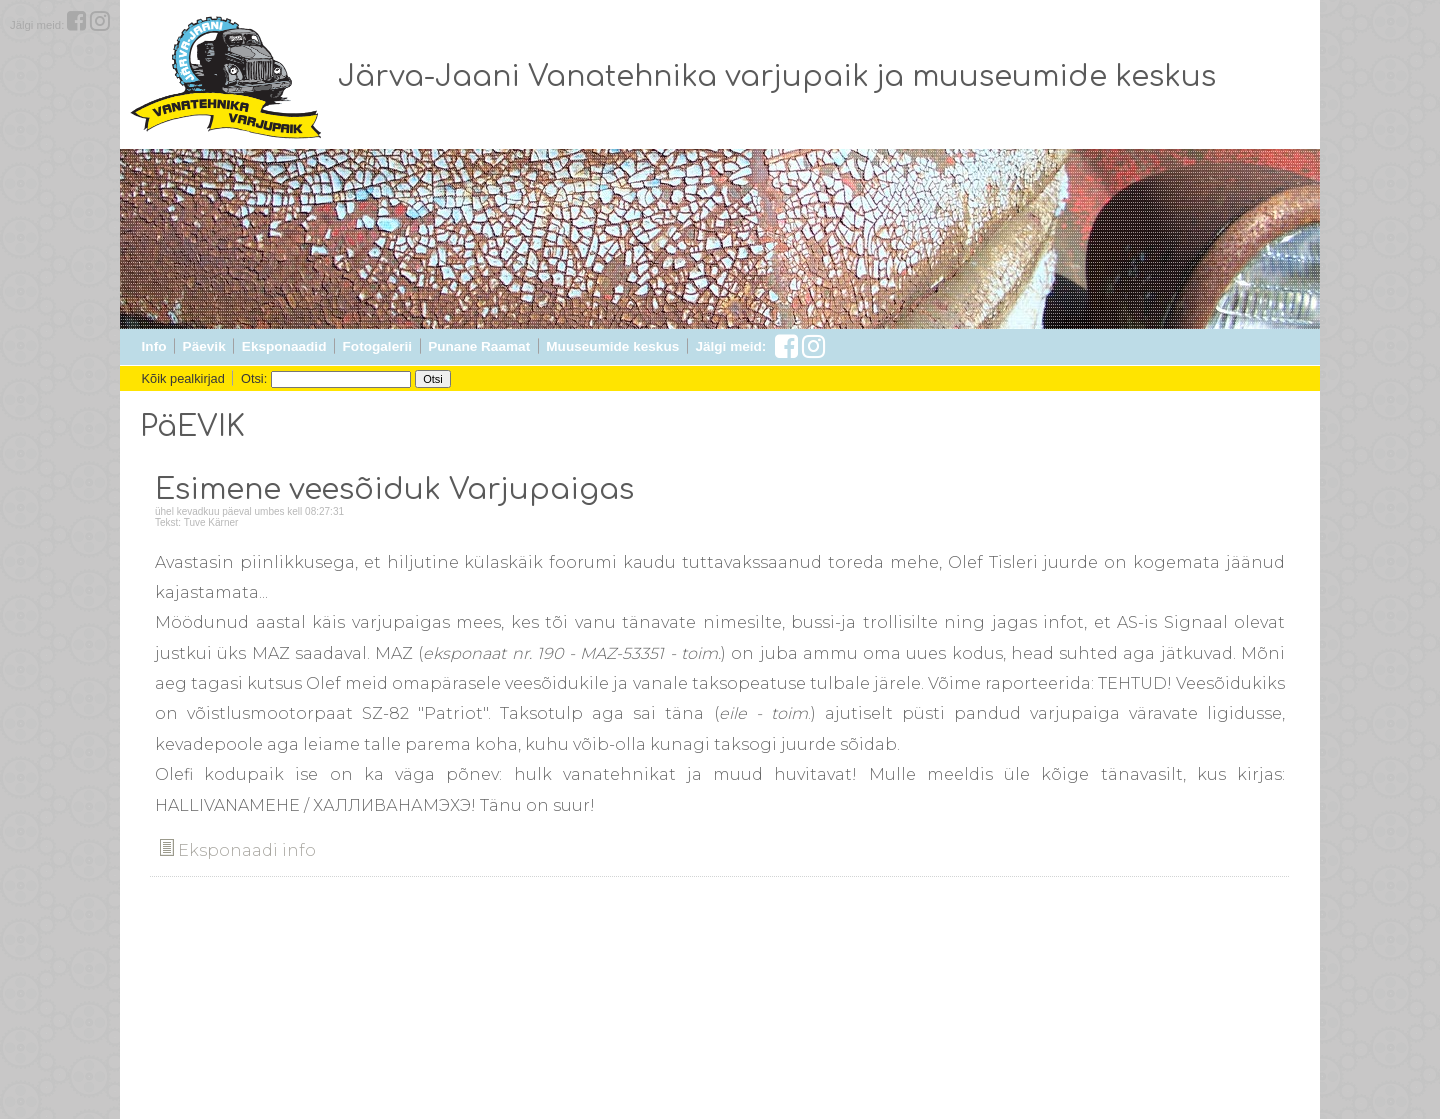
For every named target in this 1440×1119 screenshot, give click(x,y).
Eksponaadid (284, 346)
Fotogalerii (377, 346)
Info (154, 346)
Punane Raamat (479, 346)
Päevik (204, 346)
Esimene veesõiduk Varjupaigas (394, 490)
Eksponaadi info (238, 850)
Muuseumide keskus (612, 346)
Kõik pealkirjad (183, 378)
